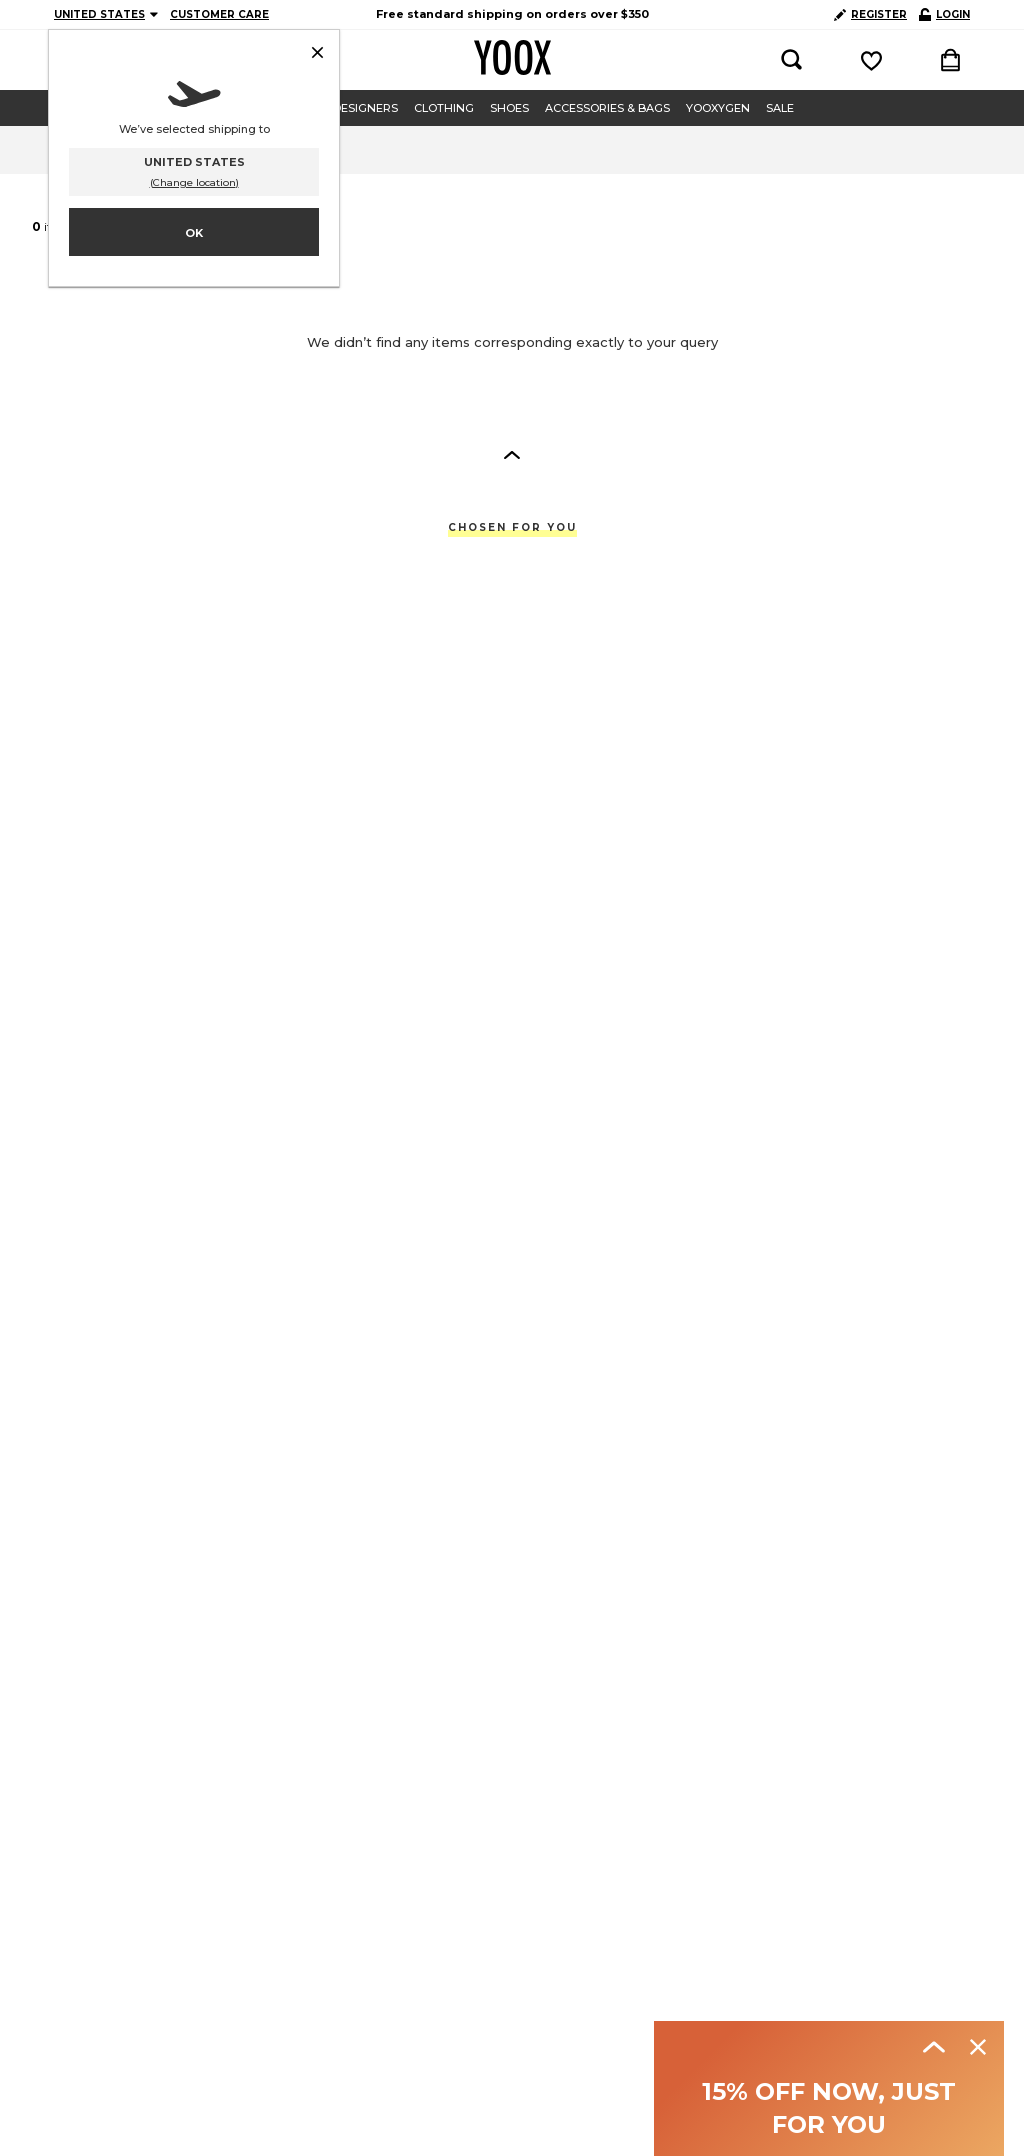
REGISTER (870, 14)
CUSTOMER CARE (219, 14)
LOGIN (944, 14)
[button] (512, 454)
